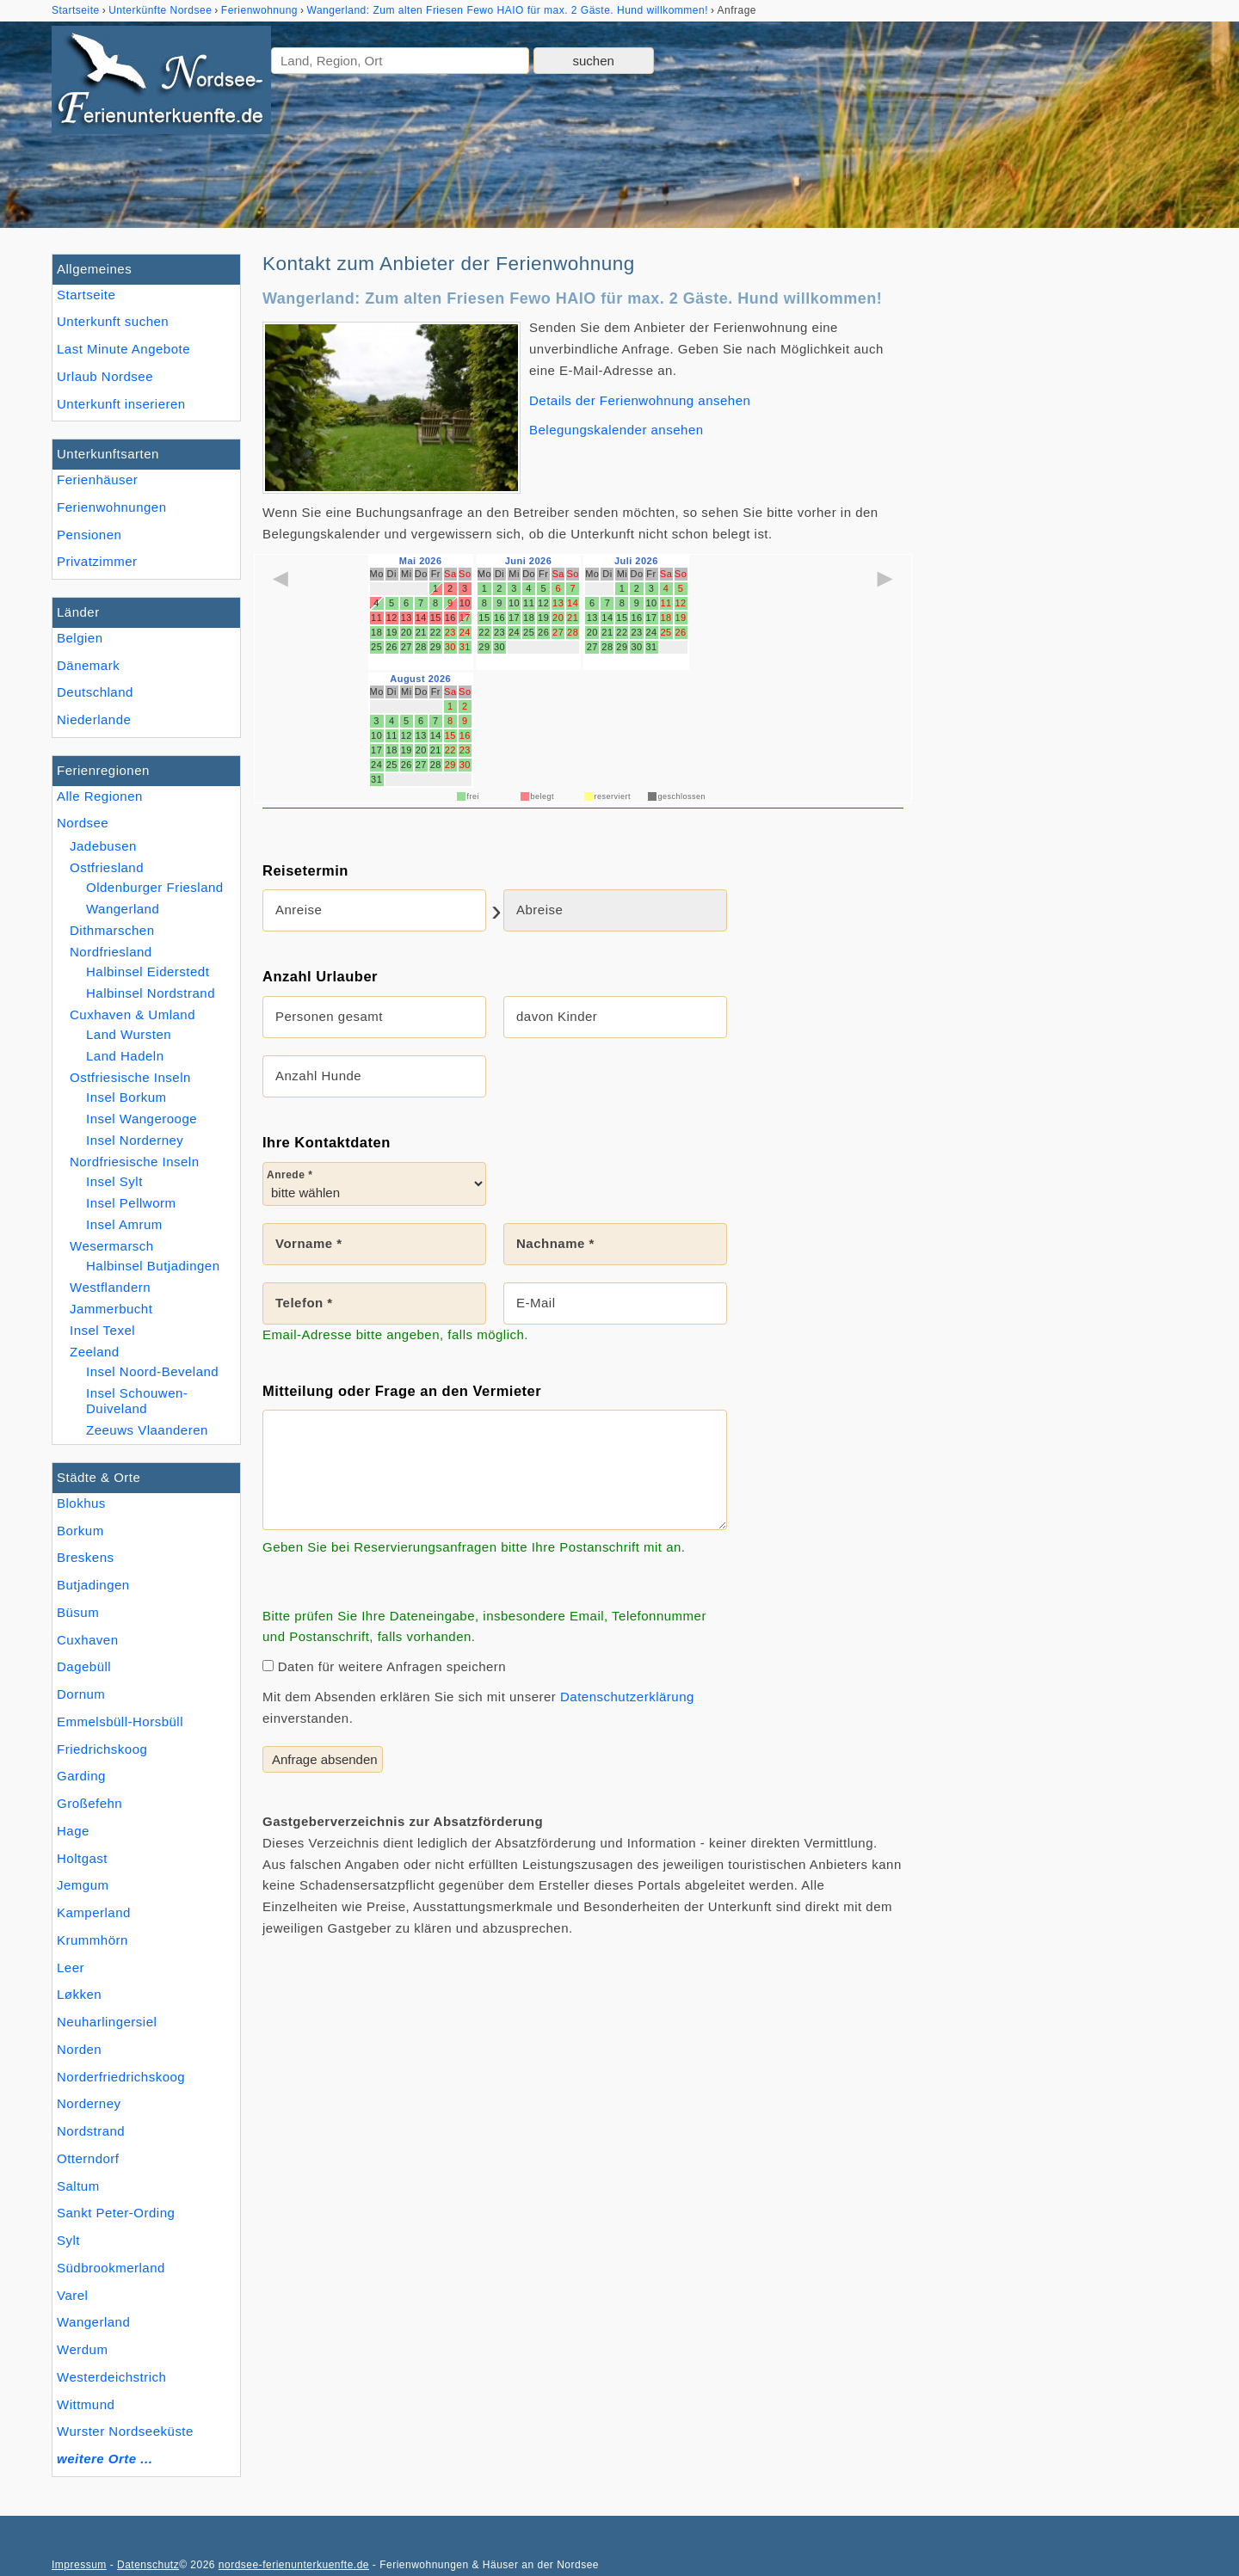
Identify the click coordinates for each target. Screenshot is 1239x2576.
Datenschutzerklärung (627, 1696)
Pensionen (89, 534)
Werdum (82, 2349)
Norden (79, 2049)
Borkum (80, 1530)
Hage (73, 1830)
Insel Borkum (126, 1097)
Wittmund (85, 2404)
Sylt (68, 2240)
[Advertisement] (1057, 512)
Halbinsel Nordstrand (150, 993)
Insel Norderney (134, 1140)
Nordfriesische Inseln (135, 1161)
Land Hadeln (125, 1055)
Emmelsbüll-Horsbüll (120, 1721)
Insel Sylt (114, 1181)
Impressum (79, 2565)
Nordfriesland (111, 951)
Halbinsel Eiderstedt (147, 971)
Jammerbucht (111, 1308)
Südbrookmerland (111, 2267)
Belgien (80, 637)
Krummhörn (92, 1940)
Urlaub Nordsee (105, 376)
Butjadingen (93, 1584)
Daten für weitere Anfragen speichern (384, 1666)
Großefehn (89, 1803)
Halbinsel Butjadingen (153, 1265)
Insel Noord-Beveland (152, 1371)
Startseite (86, 294)
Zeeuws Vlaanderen (147, 1430)
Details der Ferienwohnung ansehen (639, 400)
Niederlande (94, 719)
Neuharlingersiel (107, 2021)
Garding (81, 1775)
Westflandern (110, 1287)
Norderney (89, 2103)
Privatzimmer (97, 561)
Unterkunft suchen (113, 321)
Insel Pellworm (131, 1203)
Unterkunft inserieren (121, 404)
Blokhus (81, 1503)
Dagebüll (84, 1666)
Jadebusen (103, 846)
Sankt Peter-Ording (116, 2212)
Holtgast (82, 1858)
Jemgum (83, 1885)
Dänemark (88, 665)
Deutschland (95, 692)
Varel (72, 2295)
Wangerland (93, 2322)
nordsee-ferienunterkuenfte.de (294, 2565)
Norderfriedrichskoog (121, 2076)
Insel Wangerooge (141, 1118)
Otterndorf (88, 2158)
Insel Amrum (124, 1224)
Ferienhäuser (97, 479)
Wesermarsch (112, 1246)
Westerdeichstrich (111, 2377)
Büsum (78, 1612)
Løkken (79, 1994)
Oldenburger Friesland (155, 887)
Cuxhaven (88, 1639)
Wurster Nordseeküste (125, 2431)
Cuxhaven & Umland (132, 1014)
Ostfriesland (107, 867)
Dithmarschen (112, 930)
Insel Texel (102, 1330)
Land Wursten (128, 1034)
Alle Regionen (100, 796)
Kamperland (94, 1912)
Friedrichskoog (102, 1749)
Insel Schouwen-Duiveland (137, 1401)
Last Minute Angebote (123, 348)
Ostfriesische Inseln (130, 1077)
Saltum (78, 2186)
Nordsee (82, 822)
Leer (70, 1967)
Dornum (81, 1694)
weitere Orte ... (104, 2458)
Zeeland (95, 1351)
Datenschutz (148, 2565)
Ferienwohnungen (112, 507)
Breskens (85, 1557)
